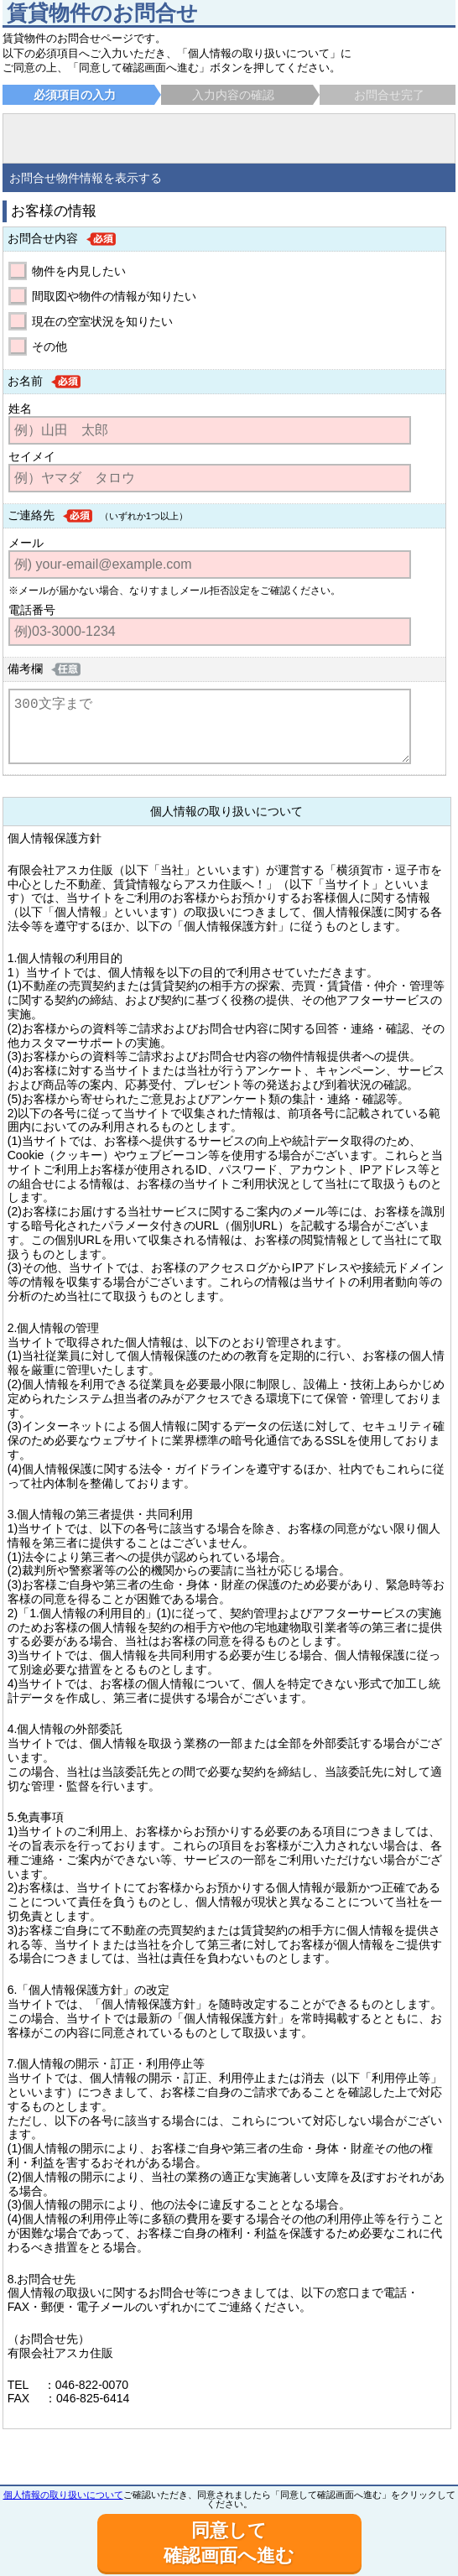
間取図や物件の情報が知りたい (114, 296)
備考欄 (25, 668)
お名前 (25, 381)
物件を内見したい (79, 271)
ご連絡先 (31, 515)
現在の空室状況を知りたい (102, 321)
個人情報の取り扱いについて (63, 2495)
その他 (49, 346)
